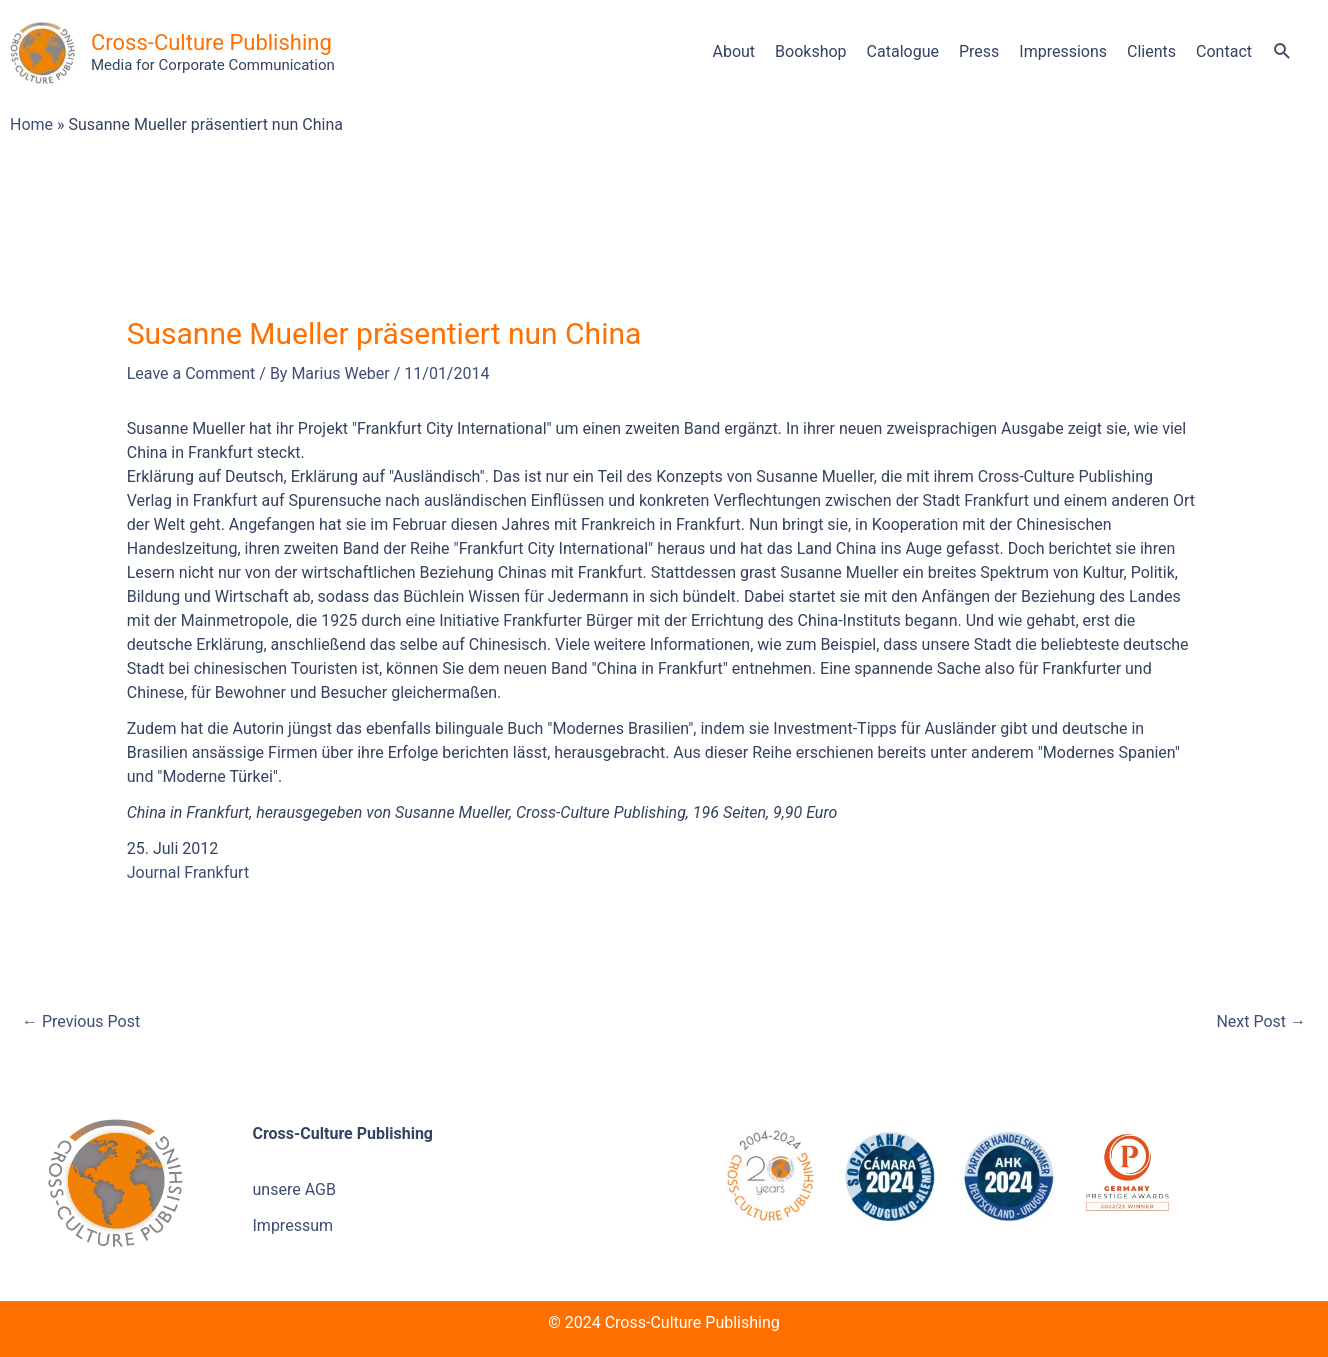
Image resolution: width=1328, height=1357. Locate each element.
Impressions (1063, 51)
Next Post (1261, 1021)
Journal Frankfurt (188, 872)
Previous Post (81, 1021)
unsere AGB (294, 1189)
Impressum (293, 1225)
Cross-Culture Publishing (211, 42)
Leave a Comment (191, 373)
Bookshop (811, 51)
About (733, 51)
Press (979, 51)
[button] (1282, 53)
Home (31, 124)
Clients (1151, 51)
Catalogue (903, 51)
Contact (1224, 51)
